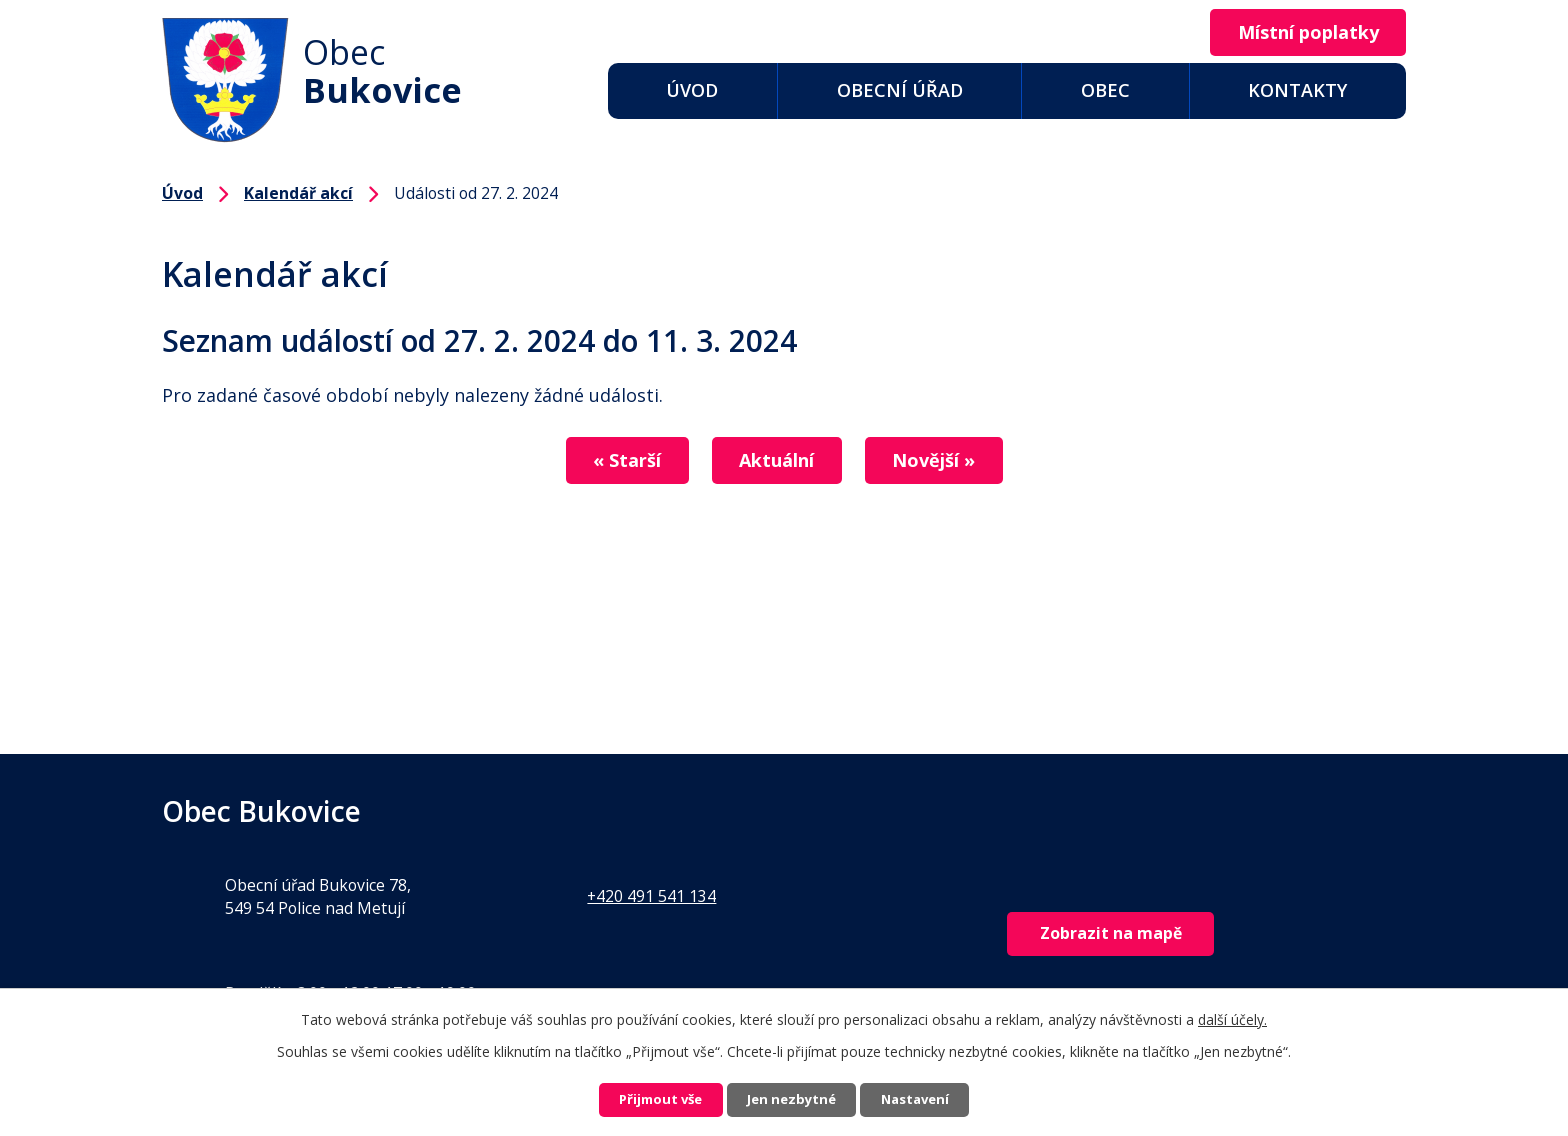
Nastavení (937, 1098)
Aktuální (776, 461)
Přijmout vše (640, 1098)
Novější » (950, 461)
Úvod (692, 90)
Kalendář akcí (298, 193)
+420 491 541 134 (651, 896)
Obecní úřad (900, 90)
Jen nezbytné (792, 1098)
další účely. (1232, 1015)
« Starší (610, 461)
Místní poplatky (1299, 33)
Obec (1105, 90)
